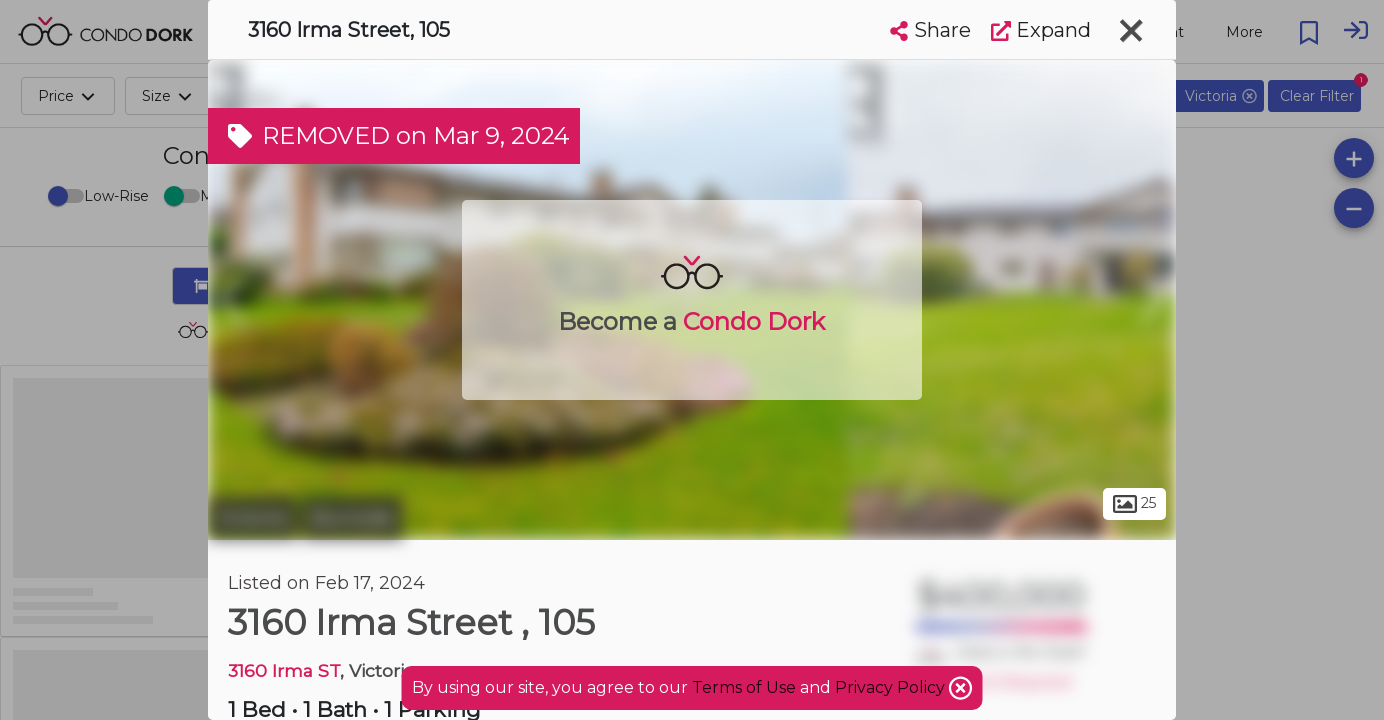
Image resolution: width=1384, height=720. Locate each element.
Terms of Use (744, 687)
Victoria (252, 518)
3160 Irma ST (284, 670)
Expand (1041, 30)
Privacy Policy (892, 687)
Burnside (352, 518)
